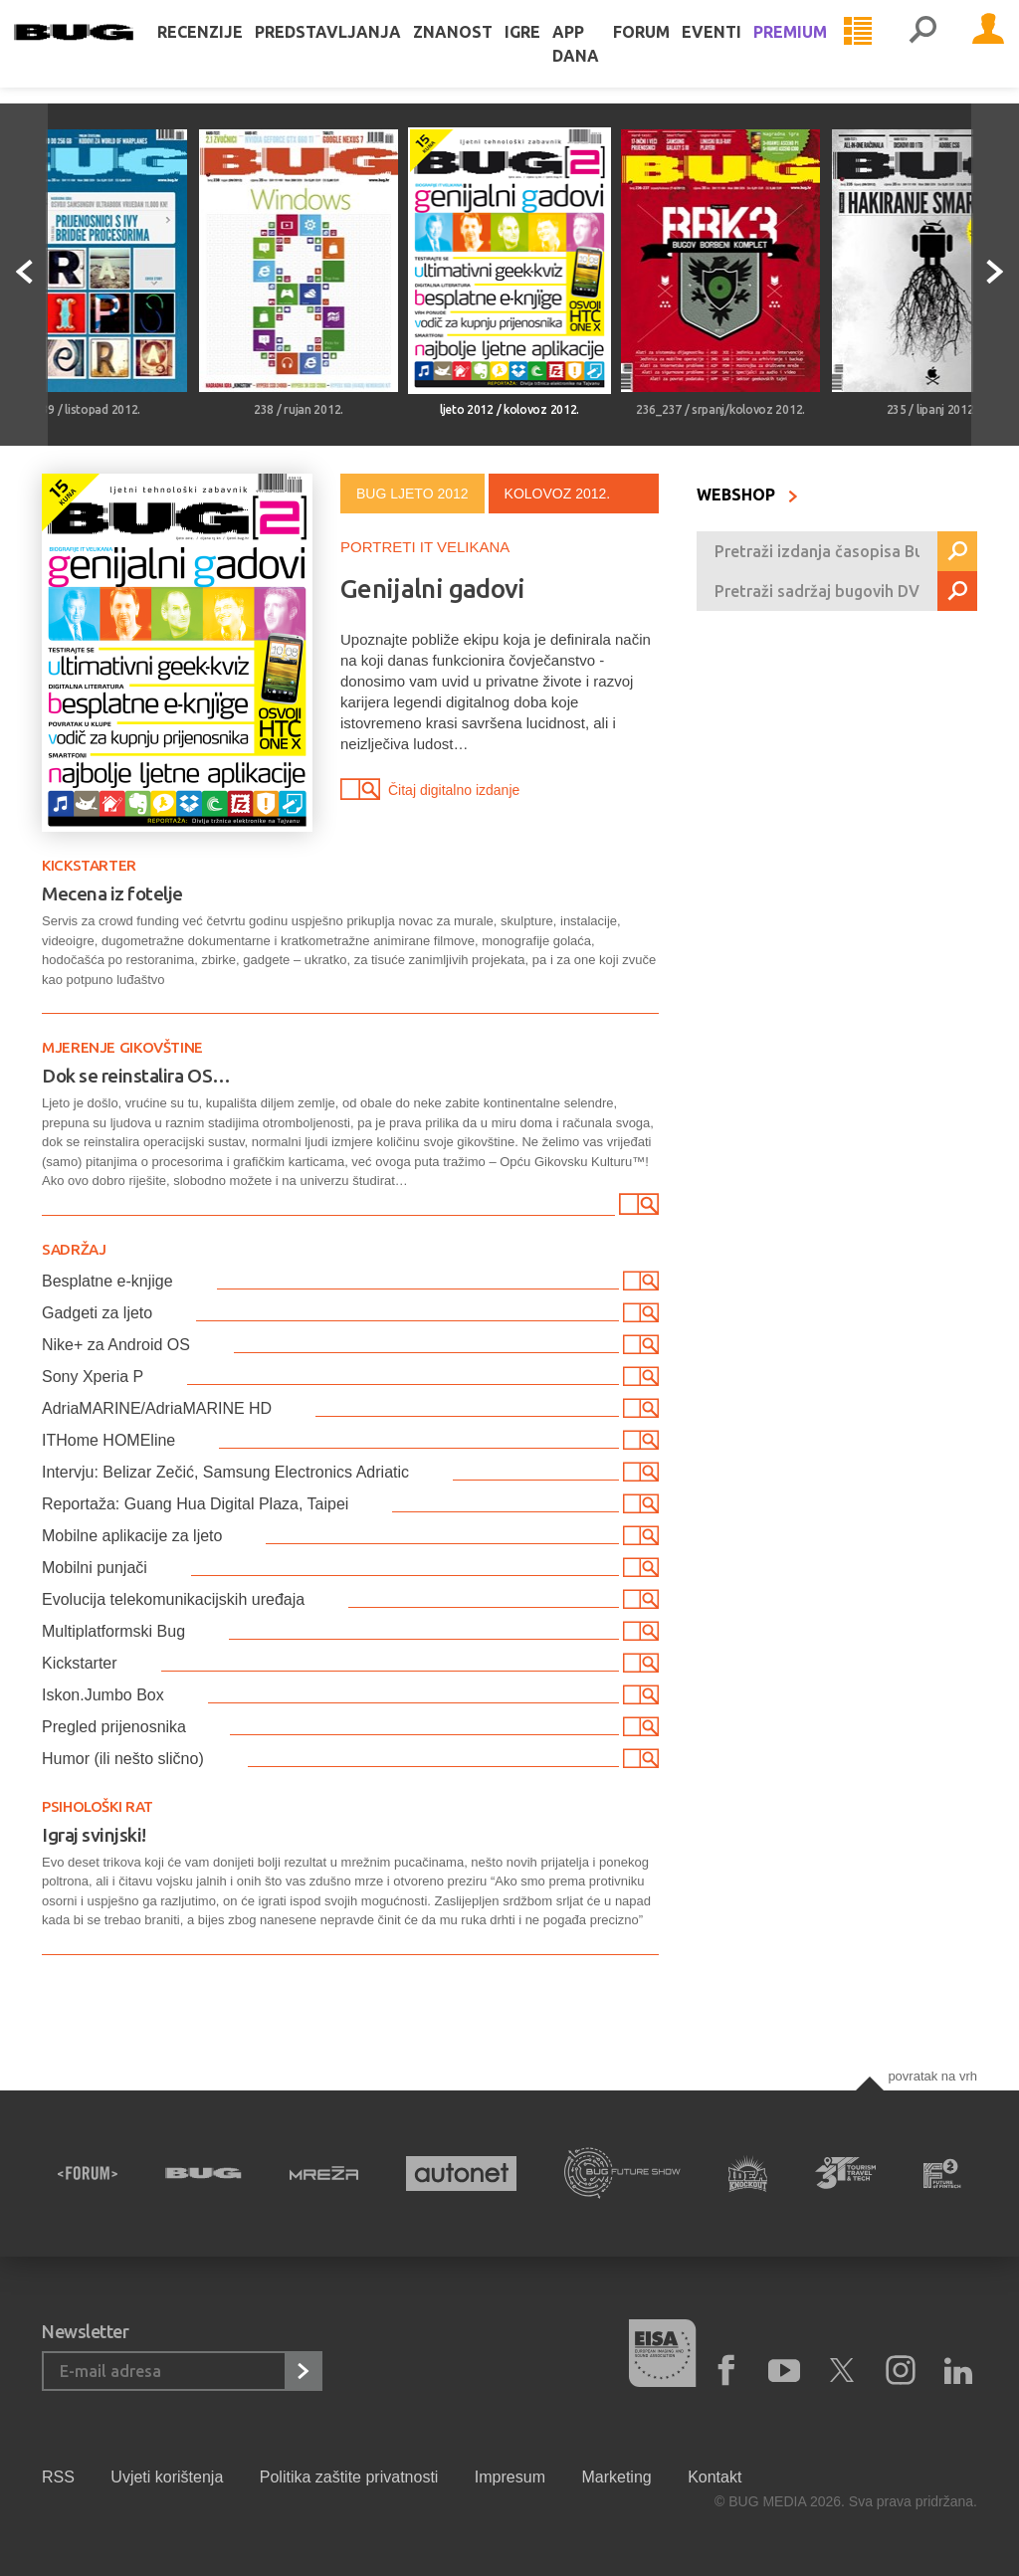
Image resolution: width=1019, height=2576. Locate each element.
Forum (669, 52)
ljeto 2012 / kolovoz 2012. (509, 409)
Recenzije (228, 52)
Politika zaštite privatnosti (349, 2477)
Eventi (739, 52)
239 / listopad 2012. (87, 409)
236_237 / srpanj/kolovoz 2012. (720, 409)
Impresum (510, 2477)
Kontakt (714, 2477)
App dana (603, 64)
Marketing (616, 2477)
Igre (550, 52)
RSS (58, 2477)
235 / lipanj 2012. (932, 409)
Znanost (480, 52)
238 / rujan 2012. (298, 409)
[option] (298, 274)
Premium (818, 52)
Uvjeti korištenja (166, 2477)
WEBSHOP (748, 494)
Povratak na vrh (932, 2076)
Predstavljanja (356, 52)
